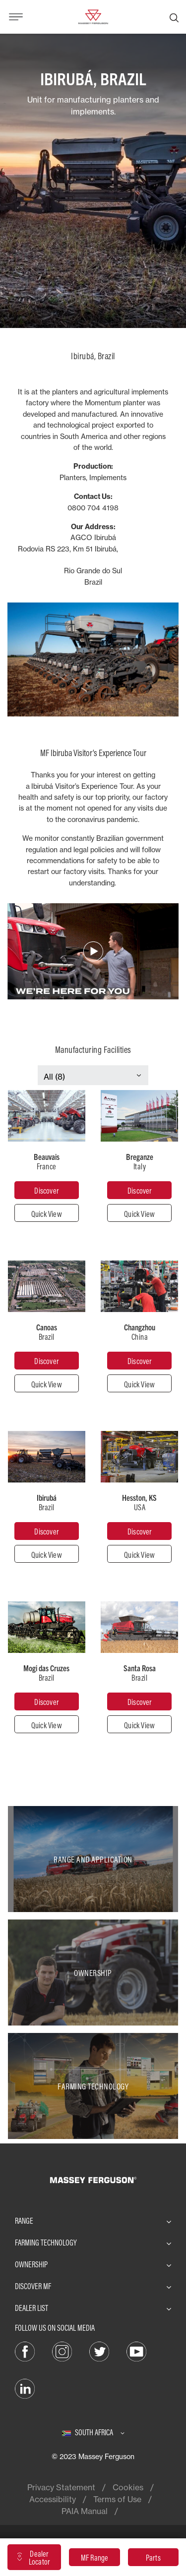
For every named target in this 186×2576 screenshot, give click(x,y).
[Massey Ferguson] (93, 16)
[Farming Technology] (93, 2086)
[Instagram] (62, 2351)
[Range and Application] (93, 1859)
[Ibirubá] (46, 1531)
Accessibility (52, 2499)
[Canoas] (46, 1361)
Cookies (128, 2487)
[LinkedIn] (25, 2388)
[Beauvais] (46, 1190)
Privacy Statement (61, 2487)
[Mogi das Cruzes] (46, 1701)
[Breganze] (139, 1190)
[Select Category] (93, 1077)
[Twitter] (99, 2351)
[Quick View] (46, 1213)
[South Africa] (93, 2432)
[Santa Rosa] (139, 1701)
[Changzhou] (139, 1361)
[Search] (174, 17)
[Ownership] (93, 1972)
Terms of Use (117, 2499)
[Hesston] (139, 1531)
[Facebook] (25, 2351)
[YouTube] (136, 2351)
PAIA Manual (85, 2511)
